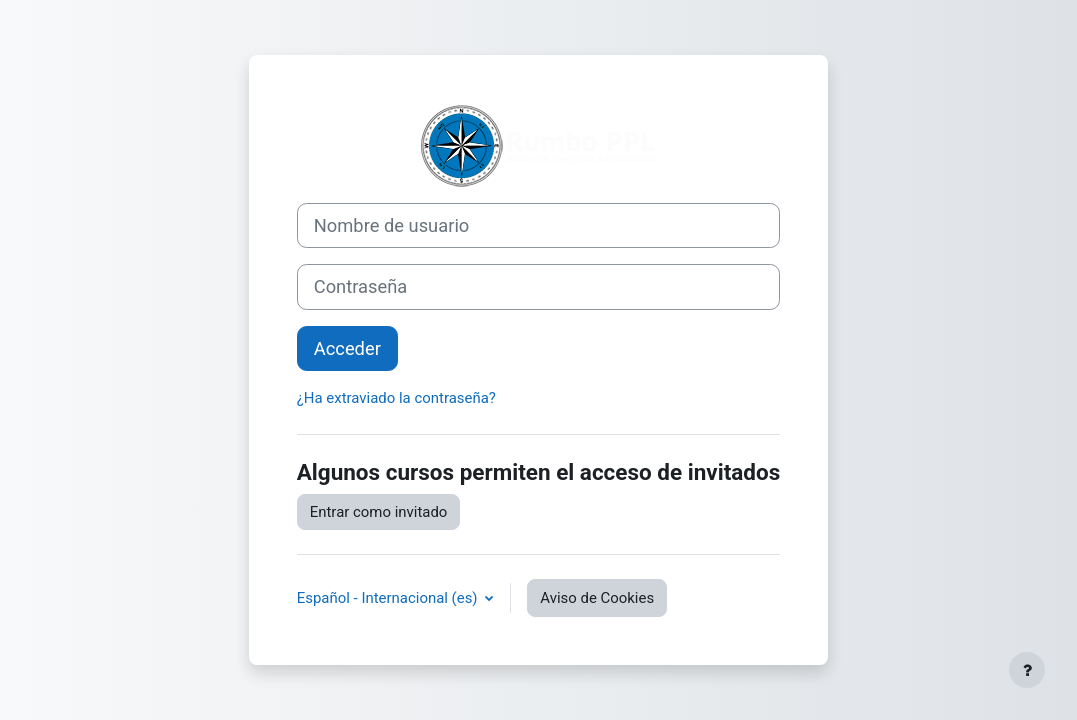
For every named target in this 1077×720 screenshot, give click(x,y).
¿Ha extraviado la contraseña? (396, 398)
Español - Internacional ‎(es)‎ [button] (389, 598)
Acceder (347, 348)
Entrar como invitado (379, 512)
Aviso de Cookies (597, 598)
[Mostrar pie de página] (1027, 670)
